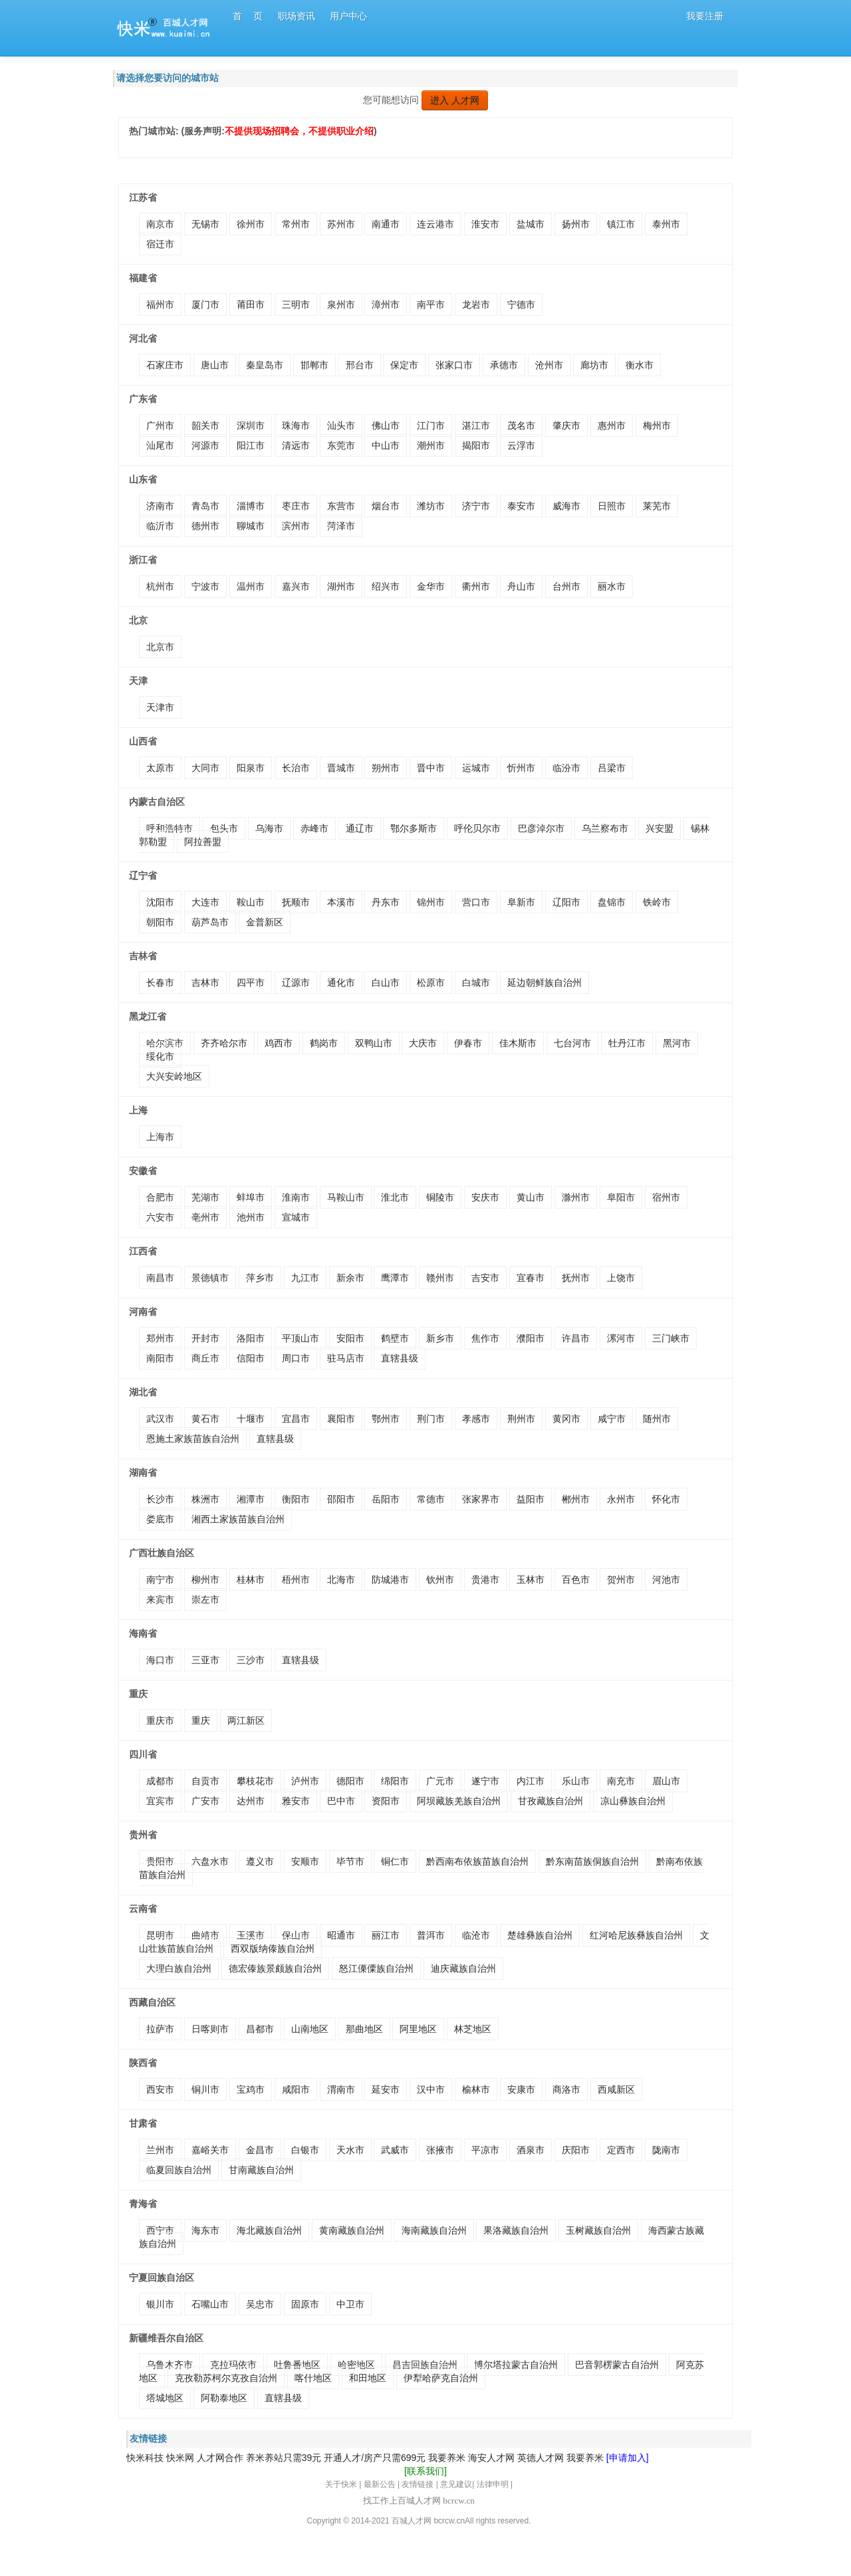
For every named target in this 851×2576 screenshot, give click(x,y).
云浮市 (521, 445)
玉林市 (531, 1579)
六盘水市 (210, 1861)
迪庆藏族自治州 (463, 1968)
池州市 (251, 1217)
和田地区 (367, 2378)
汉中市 (431, 2089)
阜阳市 (621, 1197)
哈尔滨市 (164, 1043)
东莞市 (341, 445)
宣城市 (296, 1217)
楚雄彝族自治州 (539, 1935)
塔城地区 (164, 2398)
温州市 (251, 586)
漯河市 (621, 1338)
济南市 (160, 506)
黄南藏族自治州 (351, 2230)
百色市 (576, 1579)
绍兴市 (386, 586)
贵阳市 (160, 1861)
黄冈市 (566, 1418)
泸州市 (305, 1781)
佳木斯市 (518, 1043)
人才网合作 (220, 2457)
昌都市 (260, 2029)
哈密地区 (356, 2364)
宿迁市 (160, 244)
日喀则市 (210, 2029)
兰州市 (160, 2150)
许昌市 (576, 1338)
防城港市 (390, 1579)
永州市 (621, 1499)
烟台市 (386, 506)
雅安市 (296, 1801)
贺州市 (621, 1579)
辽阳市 (566, 902)
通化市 (341, 982)
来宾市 (160, 1599)
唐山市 (215, 365)
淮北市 (395, 1197)
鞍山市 (251, 902)
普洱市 (431, 1935)
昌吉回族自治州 (424, 2364)
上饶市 (621, 1277)
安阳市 (350, 1338)
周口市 (296, 1358)
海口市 (160, 1660)
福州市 (160, 304)
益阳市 (531, 1499)
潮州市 (431, 445)
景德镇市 (210, 1277)
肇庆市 (566, 425)
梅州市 (657, 425)
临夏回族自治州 (178, 2170)
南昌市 (160, 1277)
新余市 (350, 1277)
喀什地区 (313, 2378)
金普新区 (264, 922)
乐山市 (576, 1781)
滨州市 (296, 526)
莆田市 (251, 304)
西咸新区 (616, 2089)
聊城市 (251, 526)
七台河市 (572, 1043)
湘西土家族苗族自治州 (238, 1519)
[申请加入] (627, 2457)
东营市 (341, 506)
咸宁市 (612, 1418)
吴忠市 (260, 2304)
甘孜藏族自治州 (550, 1801)
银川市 (160, 2304)
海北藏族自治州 (269, 2230)
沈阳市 (160, 902)
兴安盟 (659, 828)
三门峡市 (670, 1338)
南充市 (621, 1781)
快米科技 (145, 2457)
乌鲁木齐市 (169, 2364)
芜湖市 (205, 1197)
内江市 (531, 1781)
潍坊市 (431, 506)
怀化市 (666, 1499)
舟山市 (521, 586)
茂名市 (521, 425)
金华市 (431, 586)
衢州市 (476, 586)
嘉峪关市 (210, 2150)
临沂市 (160, 526)
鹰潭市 (395, 1277)
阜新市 (521, 902)
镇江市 (621, 224)
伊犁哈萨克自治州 (441, 2378)
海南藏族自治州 (434, 2230)
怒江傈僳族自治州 (376, 1968)
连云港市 (435, 224)
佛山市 (386, 425)
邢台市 (360, 365)
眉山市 (666, 1781)
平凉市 (485, 2150)
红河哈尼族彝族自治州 (636, 1935)
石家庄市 (164, 365)
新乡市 (440, 1338)
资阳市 (386, 1801)
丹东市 (386, 902)
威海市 (566, 506)
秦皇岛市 (264, 365)
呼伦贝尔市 (477, 828)
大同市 (205, 767)
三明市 (296, 304)
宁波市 (205, 586)
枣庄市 (296, 506)
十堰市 (251, 1418)
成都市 (160, 1781)
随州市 (657, 1418)
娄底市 (160, 1519)
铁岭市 (657, 902)
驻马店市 (345, 1358)
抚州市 (576, 1277)
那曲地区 (364, 2029)
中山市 (386, 445)
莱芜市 (657, 506)
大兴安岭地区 (174, 1076)
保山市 (296, 1935)
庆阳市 (576, 2150)
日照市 (612, 506)
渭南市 (341, 2089)
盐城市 (531, 224)
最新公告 (380, 2484)
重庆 (200, 1720)
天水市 (350, 2150)
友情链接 (417, 2484)
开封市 (205, 1338)
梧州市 (296, 1579)
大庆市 (423, 1043)
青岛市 (205, 506)
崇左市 (205, 1599)
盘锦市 (612, 902)
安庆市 (485, 1197)
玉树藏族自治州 (598, 2230)
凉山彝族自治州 (633, 1801)
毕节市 (350, 1861)
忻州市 (521, 767)
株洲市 (205, 1499)
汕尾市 (160, 445)
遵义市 (260, 1861)
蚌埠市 (251, 1197)
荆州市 (521, 1418)
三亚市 (205, 1660)
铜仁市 (395, 1861)
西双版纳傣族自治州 (272, 1948)
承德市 (504, 365)
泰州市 (666, 224)
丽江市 (386, 1935)
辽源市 (296, 982)
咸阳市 (296, 2089)
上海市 (160, 1136)
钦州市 (440, 1579)
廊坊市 (594, 365)
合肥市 (160, 1197)
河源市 (205, 445)
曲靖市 (205, 1935)
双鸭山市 (373, 1043)
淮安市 (485, 224)
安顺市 (305, 1861)
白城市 (476, 982)
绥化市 (160, 1056)
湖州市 (341, 586)
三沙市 (251, 1660)
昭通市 (341, 1935)
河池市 (666, 1579)
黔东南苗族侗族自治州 (592, 1861)
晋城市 (341, 767)
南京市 (160, 224)
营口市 (476, 902)
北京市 (160, 647)
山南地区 (309, 2029)
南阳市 (160, 1358)
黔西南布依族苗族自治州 (477, 1861)
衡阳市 (296, 1499)
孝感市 (476, 1418)
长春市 (160, 982)
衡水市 (640, 365)
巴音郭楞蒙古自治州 (617, 2364)
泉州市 (341, 304)
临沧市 (476, 1935)
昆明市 (160, 1935)
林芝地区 (472, 2029)
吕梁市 (612, 767)
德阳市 (350, 1781)
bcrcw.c (446, 2520)
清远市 (296, 445)
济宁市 (476, 506)
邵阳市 (341, 1499)
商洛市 (566, 2089)
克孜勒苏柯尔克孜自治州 (226, 2378)
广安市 (205, 1801)
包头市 (224, 828)
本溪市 (341, 902)
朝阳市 (160, 922)
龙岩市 (476, 304)
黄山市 (531, 1197)
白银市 (305, 2150)
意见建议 (456, 2484)
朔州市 (386, 767)
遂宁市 (485, 1781)
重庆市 (160, 1720)
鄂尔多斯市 (413, 828)
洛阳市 (251, 1338)
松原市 (431, 982)
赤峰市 (314, 828)
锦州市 (431, 902)
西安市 (160, 2089)
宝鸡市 (251, 2089)
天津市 (160, 707)
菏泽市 (341, 526)
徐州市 (251, 224)
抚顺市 (296, 902)
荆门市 (431, 1418)
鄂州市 (386, 1418)
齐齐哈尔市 (224, 1043)
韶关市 (205, 425)
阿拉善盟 (202, 841)
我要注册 (704, 16)
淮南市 (296, 1197)
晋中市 (431, 767)
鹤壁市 (395, 1338)
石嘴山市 (210, 2304)
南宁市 (160, 1579)
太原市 (160, 767)
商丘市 (205, 1358)
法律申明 (493, 2484)
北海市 (341, 1579)
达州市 (251, 1801)
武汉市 (160, 1418)
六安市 (160, 1217)
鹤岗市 (324, 1043)
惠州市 (612, 425)
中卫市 (350, 2304)
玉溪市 (251, 1935)
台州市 (566, 586)
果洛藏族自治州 (515, 2230)
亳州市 (205, 1217)
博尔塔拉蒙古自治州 (516, 2364)
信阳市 (251, 1358)
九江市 (305, 1277)
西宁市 (160, 2230)
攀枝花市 (255, 1781)
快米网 (180, 2457)
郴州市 (576, 1499)
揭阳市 (476, 445)
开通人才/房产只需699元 (375, 2457)
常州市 (296, 224)
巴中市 (341, 1801)
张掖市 (440, 2150)
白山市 (386, 982)
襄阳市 (341, 1418)
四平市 (251, 982)
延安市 (386, 2089)
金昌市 (260, 2150)
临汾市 (566, 767)
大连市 (205, 902)
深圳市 (251, 425)
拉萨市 (160, 2029)
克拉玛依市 (233, 2364)
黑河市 (677, 1043)
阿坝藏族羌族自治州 (459, 1801)
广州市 (160, 425)
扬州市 (576, 224)
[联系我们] (425, 2471)
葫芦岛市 (210, 922)
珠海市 (296, 425)
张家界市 (480, 1499)
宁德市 (521, 304)
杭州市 (160, 586)
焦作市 (485, 1338)
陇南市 (666, 2150)
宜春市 (531, 1277)
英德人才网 (540, 2457)
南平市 (431, 304)
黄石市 (205, 1418)
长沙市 (160, 1499)
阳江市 (251, 445)
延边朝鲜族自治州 (544, 982)
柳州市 (205, 1579)
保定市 (404, 365)
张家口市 (454, 365)
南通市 (386, 224)
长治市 (296, 767)
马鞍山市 (345, 1197)
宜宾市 (160, 1801)
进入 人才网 (454, 100)
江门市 (431, 425)
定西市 (621, 2150)
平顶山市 (300, 1338)
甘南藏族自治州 (261, 2170)
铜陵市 (440, 1197)
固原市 (305, 2304)
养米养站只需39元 (284, 2457)
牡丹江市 (627, 1043)
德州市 (205, 526)
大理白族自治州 (178, 1968)
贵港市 (485, 1579)
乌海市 (269, 828)
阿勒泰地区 (224, 2398)
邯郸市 (314, 365)
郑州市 (160, 1338)
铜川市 (205, 2089)
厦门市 (205, 304)
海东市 (205, 2230)
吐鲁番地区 (297, 2364)
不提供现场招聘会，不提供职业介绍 (299, 131)
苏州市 (341, 224)
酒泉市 (531, 2150)
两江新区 (246, 1720)
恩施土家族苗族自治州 (192, 1438)
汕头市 (341, 425)
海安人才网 (491, 2457)
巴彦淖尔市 (541, 828)
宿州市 (666, 1197)
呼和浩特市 (169, 828)
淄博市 (251, 506)
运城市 (476, 767)
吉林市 (205, 982)
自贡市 (205, 1781)
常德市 (431, 1499)
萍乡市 (260, 1277)
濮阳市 (531, 1338)
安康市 (521, 2089)
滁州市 (576, 1197)
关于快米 (341, 2484)
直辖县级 (399, 1358)
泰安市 (521, 506)
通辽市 (360, 828)
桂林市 (251, 1579)
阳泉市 (251, 767)
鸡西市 (279, 1043)
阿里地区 (418, 2029)
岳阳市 (386, 1499)
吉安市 (485, 1277)
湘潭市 (251, 1499)
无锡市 (205, 224)
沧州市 (549, 365)
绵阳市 (395, 1781)
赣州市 (440, 1277)
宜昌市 (296, 1418)
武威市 (395, 2150)
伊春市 (468, 1043)
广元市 (440, 1781)
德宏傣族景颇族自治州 (275, 1968)
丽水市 (612, 586)
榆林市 (476, 2089)
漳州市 (386, 304)
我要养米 (446, 2457)
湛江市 (476, 425)
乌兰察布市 (605, 828)
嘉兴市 (296, 586)
